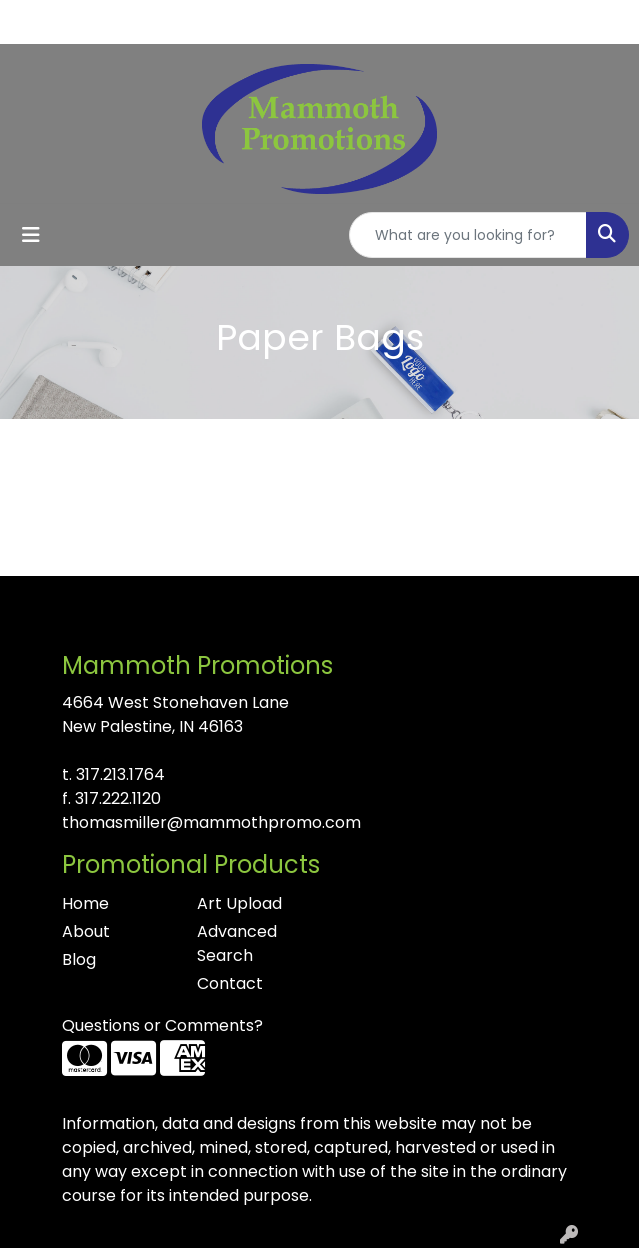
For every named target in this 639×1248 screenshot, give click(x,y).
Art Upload (239, 903)
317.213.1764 (120, 774)
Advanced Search (237, 943)
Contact (230, 983)
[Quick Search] (468, 235)
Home (85, 903)
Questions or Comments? (162, 1025)
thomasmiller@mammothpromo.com (211, 822)
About (86, 931)
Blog (79, 959)
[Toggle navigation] (31, 235)
